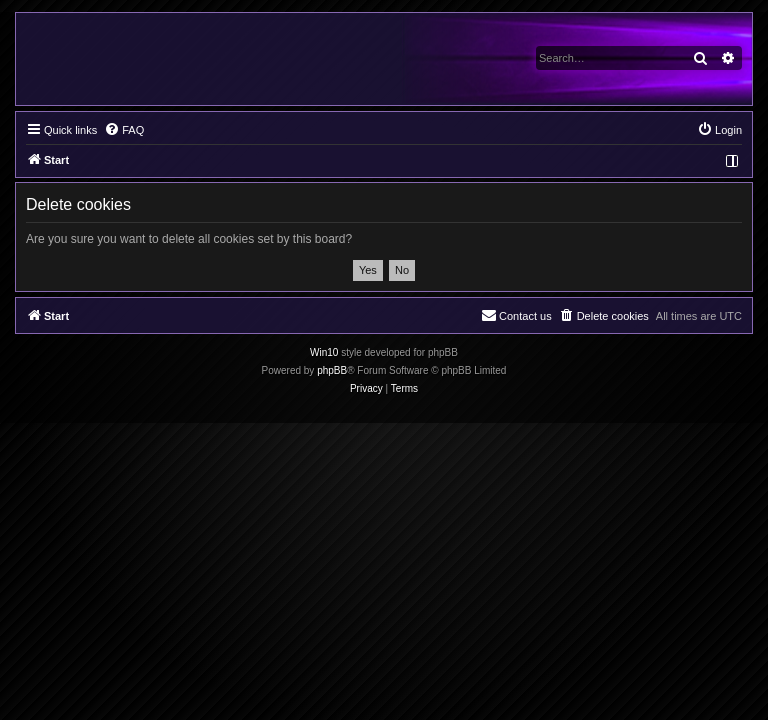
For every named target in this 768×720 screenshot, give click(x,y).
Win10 (324, 352)
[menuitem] (124, 130)
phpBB (332, 370)
